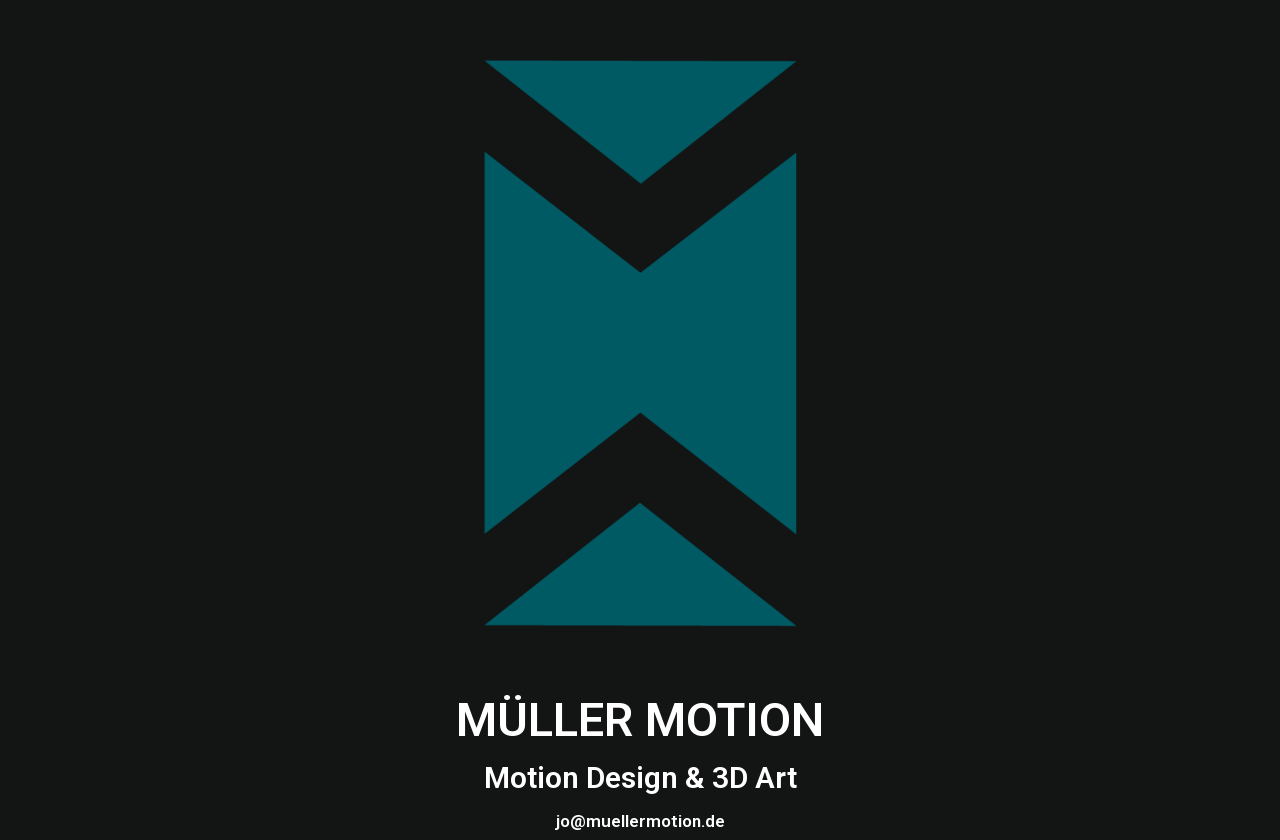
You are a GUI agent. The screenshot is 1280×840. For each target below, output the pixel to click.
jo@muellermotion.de (640, 821)
